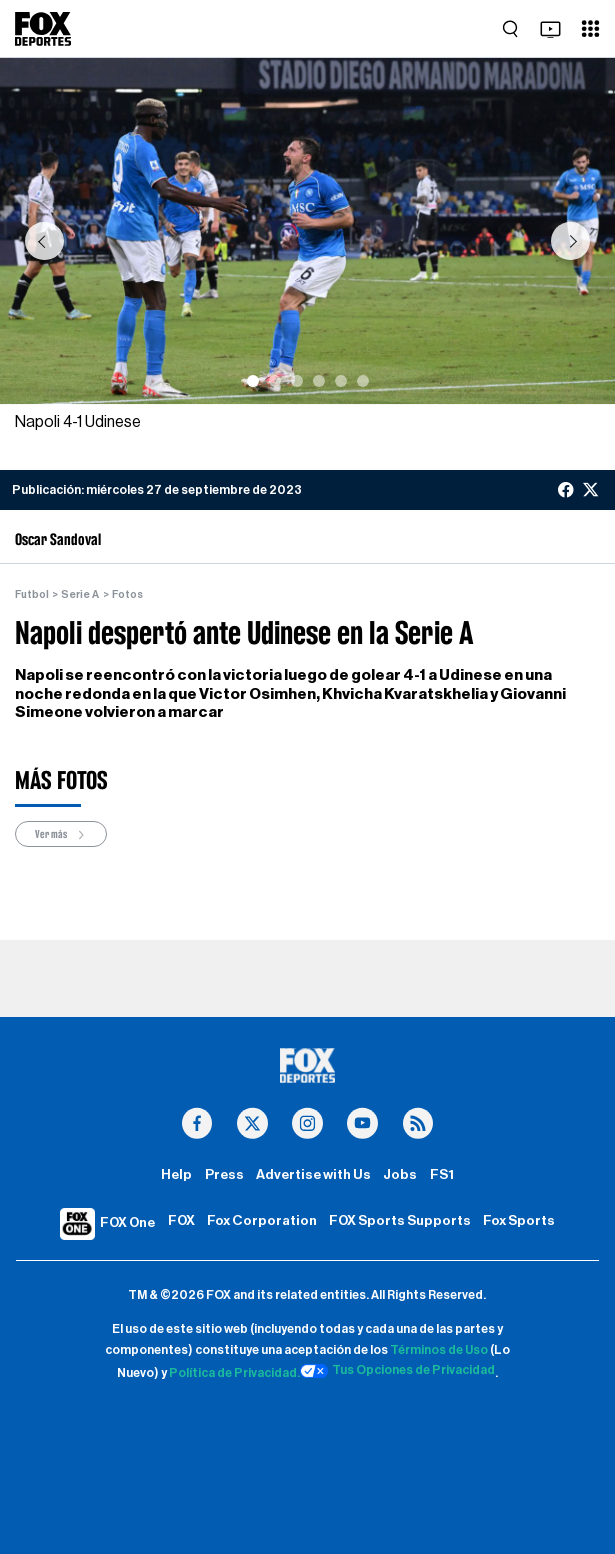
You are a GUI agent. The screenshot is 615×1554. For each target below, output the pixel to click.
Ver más (61, 834)
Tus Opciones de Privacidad (398, 1371)
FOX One (127, 1223)
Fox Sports (519, 1221)
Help (176, 1175)
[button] (44, 241)
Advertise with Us (313, 1175)
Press (224, 1175)
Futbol (32, 594)
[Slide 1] (253, 381)
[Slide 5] (341, 381)
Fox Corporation (262, 1221)
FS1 (442, 1175)
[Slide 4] (319, 381)
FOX (181, 1221)
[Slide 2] (275, 381)
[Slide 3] (297, 381)
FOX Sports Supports (400, 1221)
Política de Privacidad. (234, 1374)
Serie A (80, 594)
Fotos (127, 594)
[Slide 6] (363, 381)
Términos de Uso (439, 1350)
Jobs (400, 1175)
